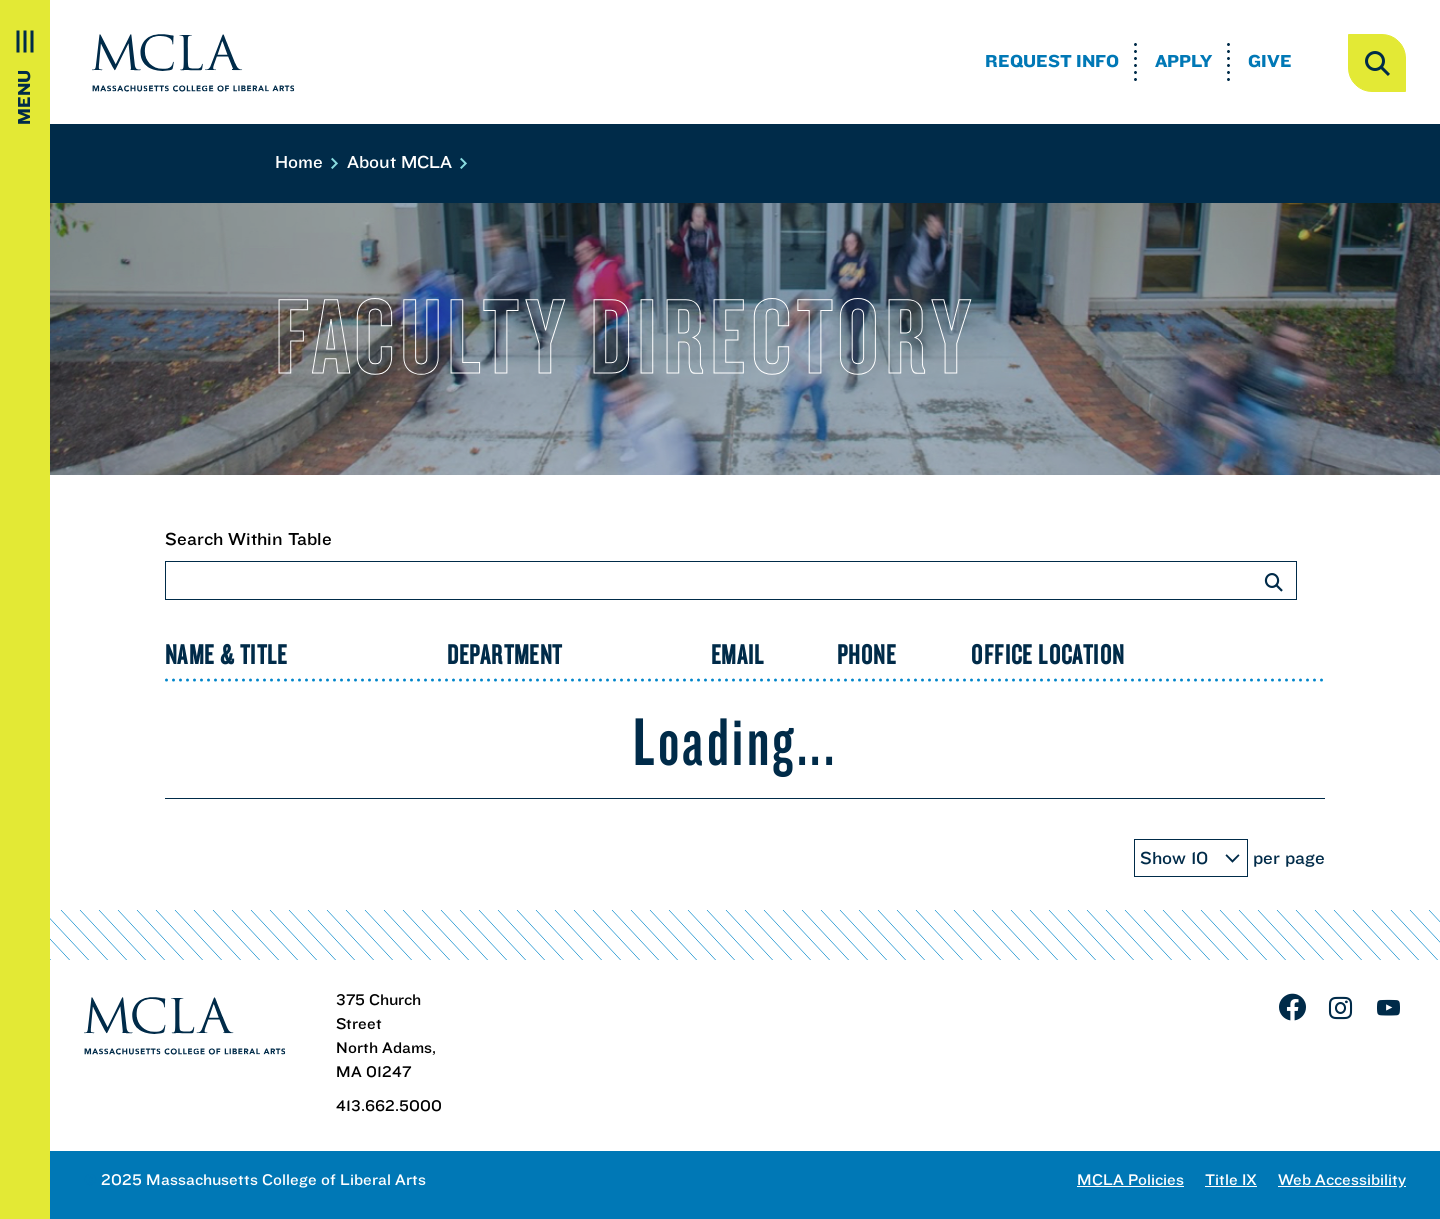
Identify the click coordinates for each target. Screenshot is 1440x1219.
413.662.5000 (389, 1105)
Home (305, 161)
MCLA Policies (1130, 1179)
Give (1270, 60)
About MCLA (406, 161)
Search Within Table (731, 563)
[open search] (1377, 63)
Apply (1183, 60)
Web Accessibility (1342, 1179)
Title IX (1231, 1179)
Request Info (1052, 60)
